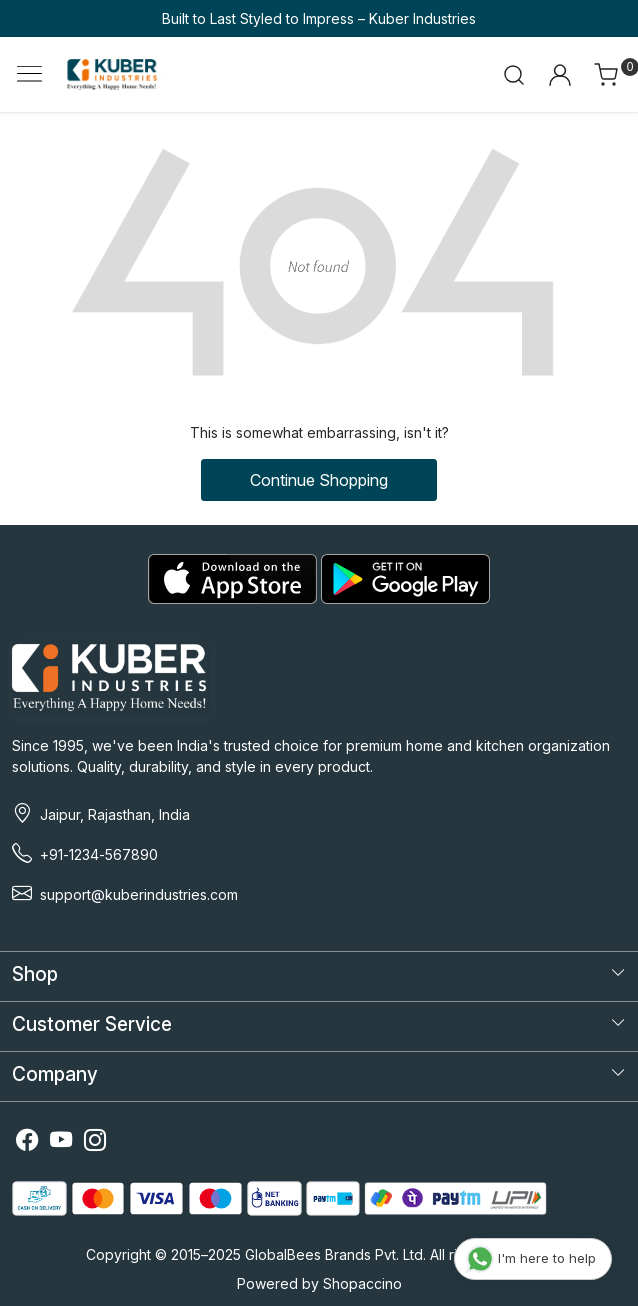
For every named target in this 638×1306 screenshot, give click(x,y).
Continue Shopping (319, 480)
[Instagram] (95, 1143)
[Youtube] (61, 1143)
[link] (514, 75)
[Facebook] (27, 1143)
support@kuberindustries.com (139, 894)
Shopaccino (362, 1283)
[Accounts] (559, 75)
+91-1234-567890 (99, 854)
